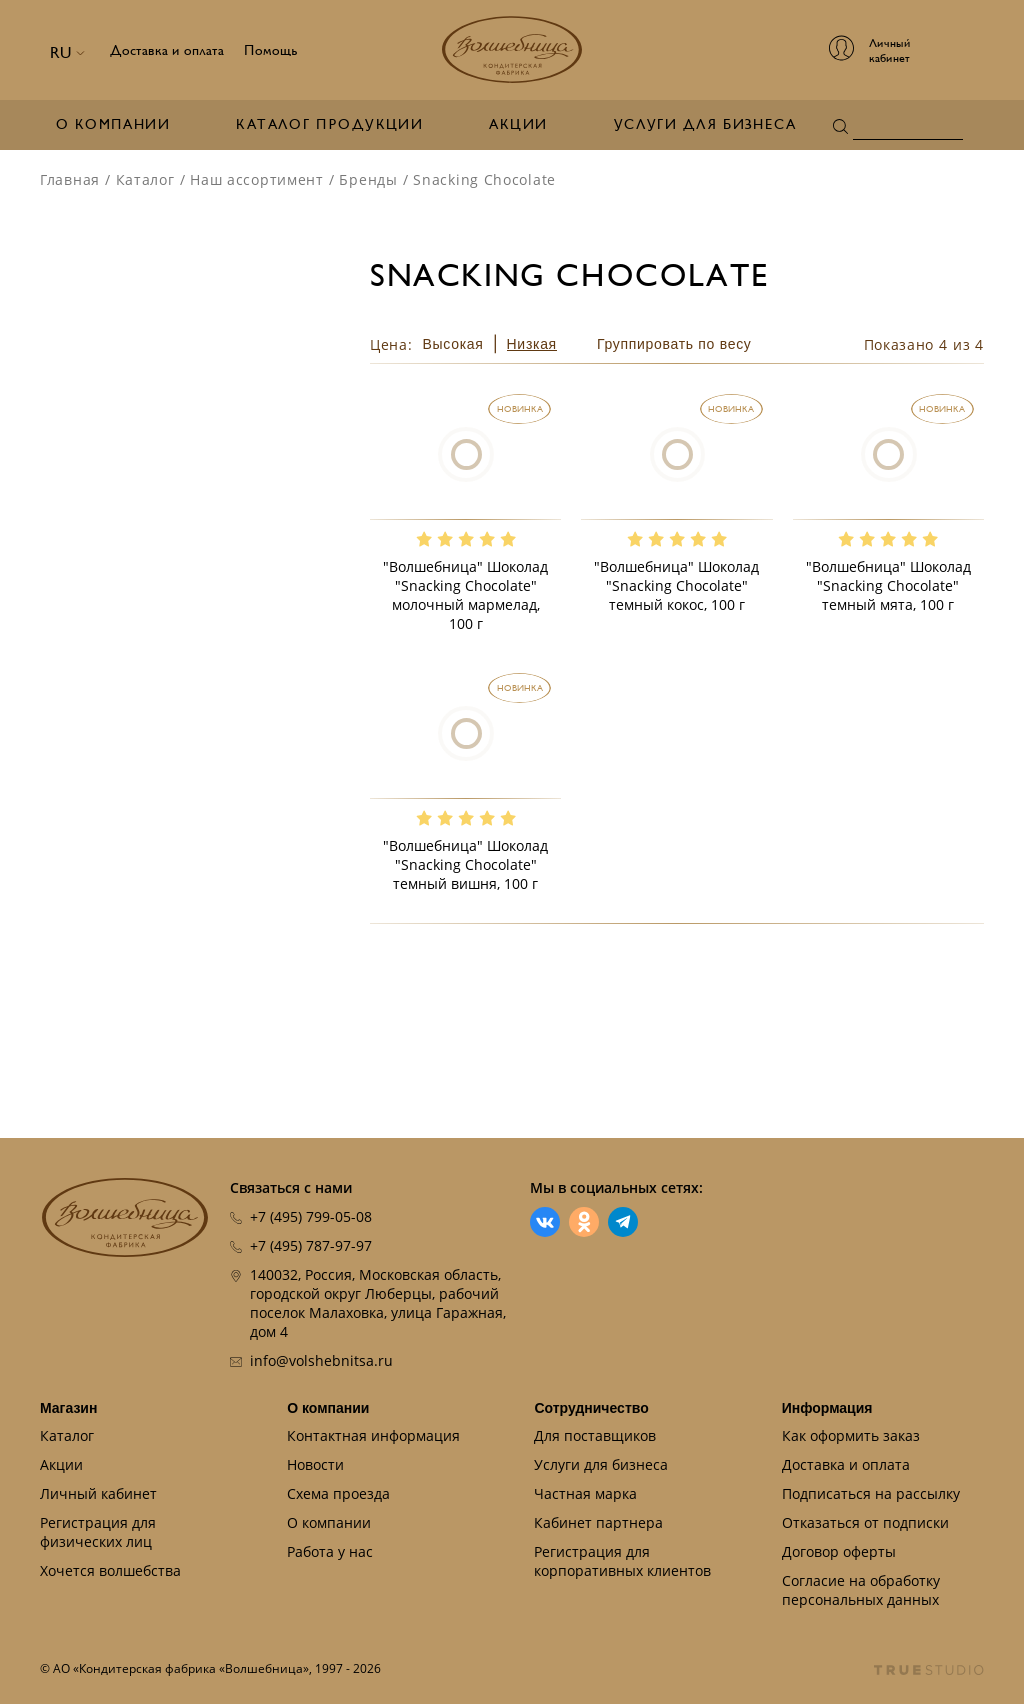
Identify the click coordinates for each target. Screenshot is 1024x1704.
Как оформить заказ (851, 1435)
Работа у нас (330, 1551)
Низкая (532, 344)
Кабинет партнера (598, 1522)
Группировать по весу (674, 344)
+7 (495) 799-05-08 (311, 1216)
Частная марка (585, 1493)
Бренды (368, 179)
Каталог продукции (329, 124)
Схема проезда (338, 1493)
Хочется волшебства (110, 1570)
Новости (315, 1464)
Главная (70, 179)
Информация (827, 1408)
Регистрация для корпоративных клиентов (622, 1561)
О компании (113, 124)
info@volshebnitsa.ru (321, 1360)
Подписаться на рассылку (871, 1493)
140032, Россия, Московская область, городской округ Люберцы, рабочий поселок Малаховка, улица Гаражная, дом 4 (378, 1303)
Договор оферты (839, 1551)
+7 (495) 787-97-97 (311, 1245)
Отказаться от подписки (865, 1522)
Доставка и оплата (167, 50)
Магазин (68, 1408)
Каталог (145, 179)
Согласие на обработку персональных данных (861, 1590)
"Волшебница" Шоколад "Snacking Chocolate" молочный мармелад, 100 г (465, 595)
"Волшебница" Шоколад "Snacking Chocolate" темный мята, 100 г (888, 585)
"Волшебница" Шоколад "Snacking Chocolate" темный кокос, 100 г (676, 585)
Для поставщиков (595, 1435)
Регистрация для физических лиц (98, 1532)
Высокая (453, 344)
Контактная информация (373, 1435)
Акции (518, 124)
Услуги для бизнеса (705, 124)
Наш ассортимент (257, 179)
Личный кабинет (98, 1493)
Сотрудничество (591, 1408)
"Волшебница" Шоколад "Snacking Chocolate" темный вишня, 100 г (465, 864)
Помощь (271, 50)
